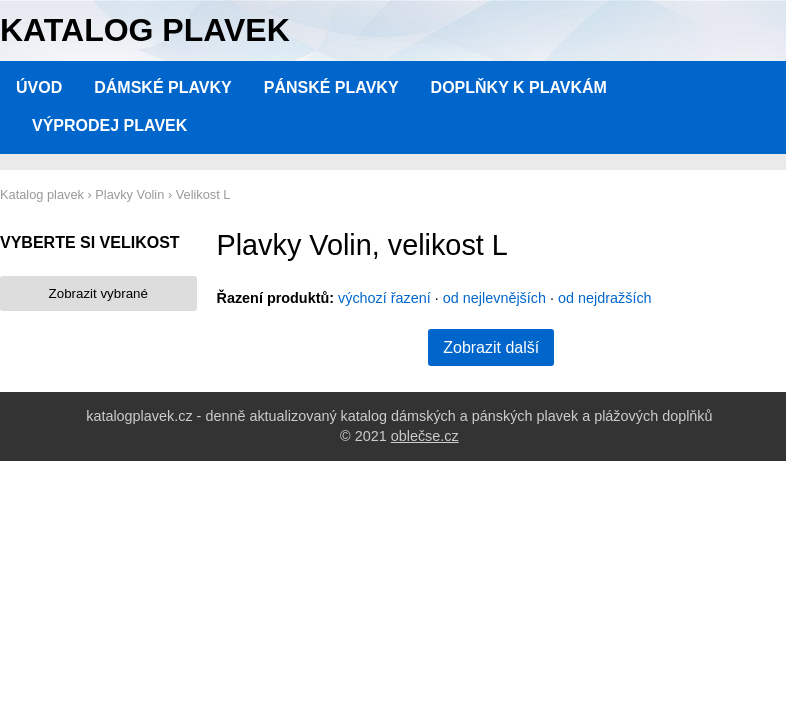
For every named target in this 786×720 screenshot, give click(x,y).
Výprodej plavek (109, 125)
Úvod (39, 87)
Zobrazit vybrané (98, 293)
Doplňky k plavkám (519, 87)
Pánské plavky (331, 87)
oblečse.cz (425, 436)
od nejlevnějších (494, 298)
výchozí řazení (384, 298)
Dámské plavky (163, 87)
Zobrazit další (491, 347)
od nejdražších (605, 298)
